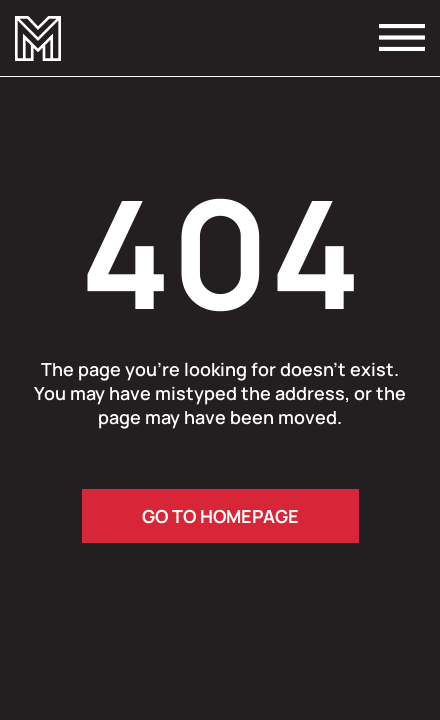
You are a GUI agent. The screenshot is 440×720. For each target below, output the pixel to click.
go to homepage (220, 516)
